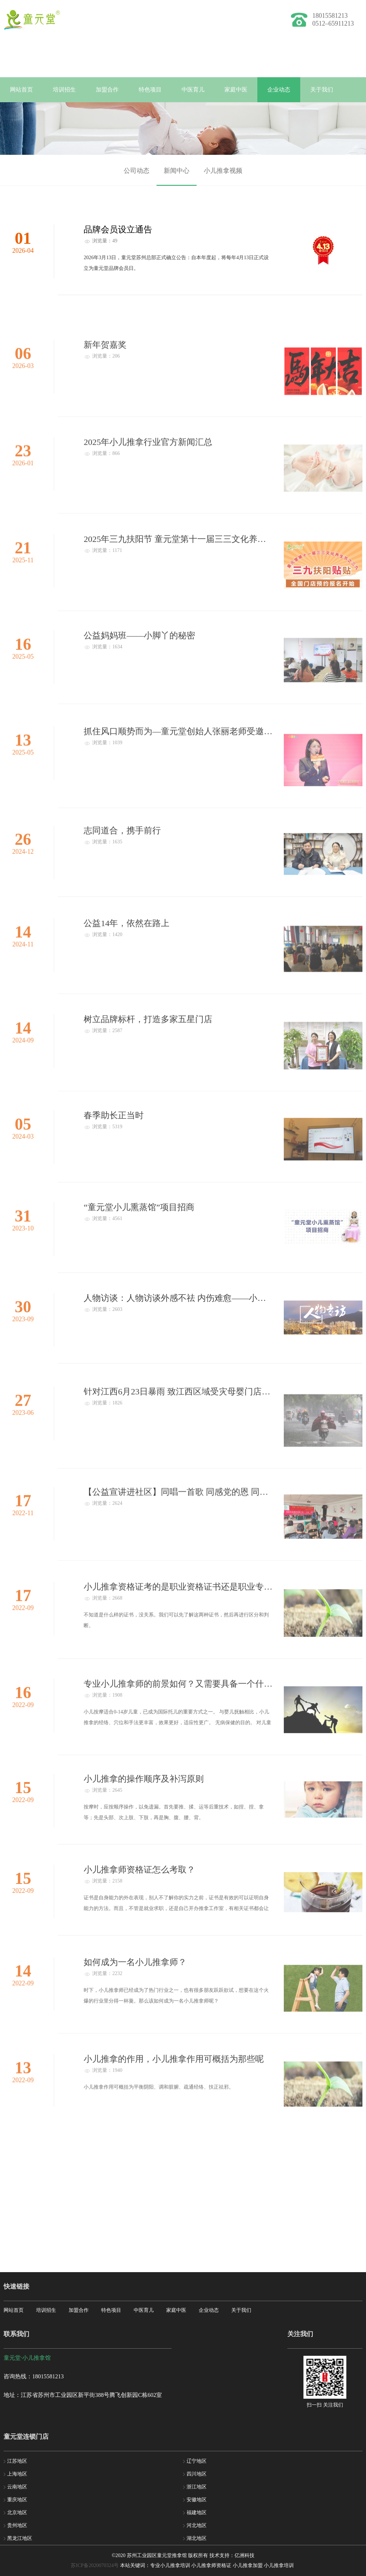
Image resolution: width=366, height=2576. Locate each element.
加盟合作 (107, 90)
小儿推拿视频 (223, 176)
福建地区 (197, 2512)
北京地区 (17, 2512)
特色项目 (150, 90)
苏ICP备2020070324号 (95, 2565)
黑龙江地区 (19, 2538)
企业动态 (278, 90)
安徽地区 (197, 2499)
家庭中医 (235, 90)
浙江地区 (197, 2486)
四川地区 (197, 2474)
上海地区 (17, 2474)
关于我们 (321, 90)
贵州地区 (17, 2525)
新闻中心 (176, 176)
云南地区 (17, 2486)
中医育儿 (193, 90)
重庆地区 (17, 2499)
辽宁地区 (197, 2461)
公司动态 (136, 176)
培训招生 (64, 90)
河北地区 (197, 2525)
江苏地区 (17, 2461)
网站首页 (21, 90)
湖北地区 (197, 2538)
